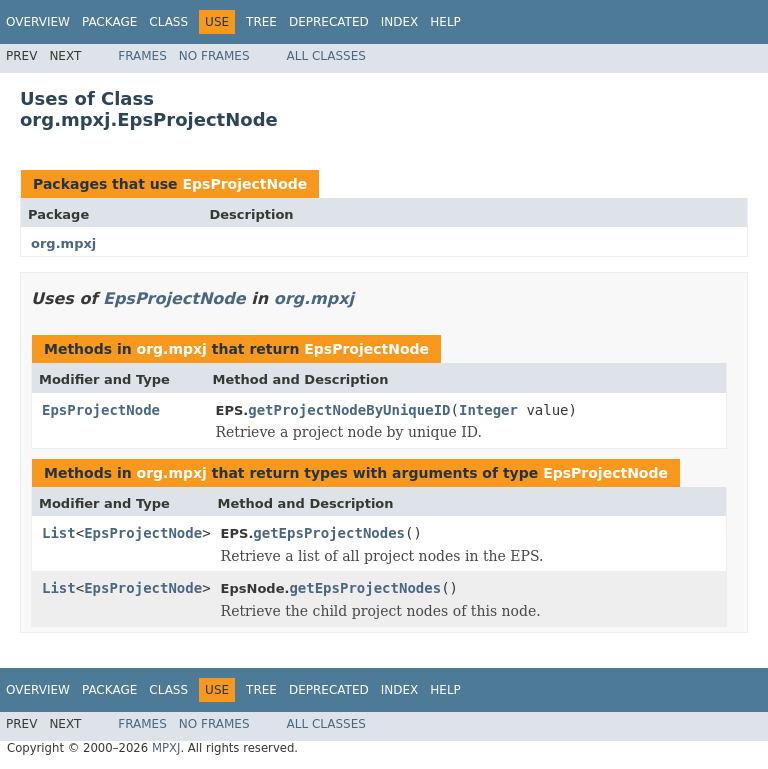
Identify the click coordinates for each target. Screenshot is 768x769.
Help (445, 22)
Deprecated (329, 22)
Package (109, 22)
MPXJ (166, 748)
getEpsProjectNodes (329, 533)
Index (400, 22)
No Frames (214, 56)
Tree (261, 22)
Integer (488, 410)
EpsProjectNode (244, 184)
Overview (38, 22)
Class (168, 22)
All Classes (326, 56)
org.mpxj (63, 243)
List (59, 533)
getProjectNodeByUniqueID (349, 410)
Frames (142, 56)
